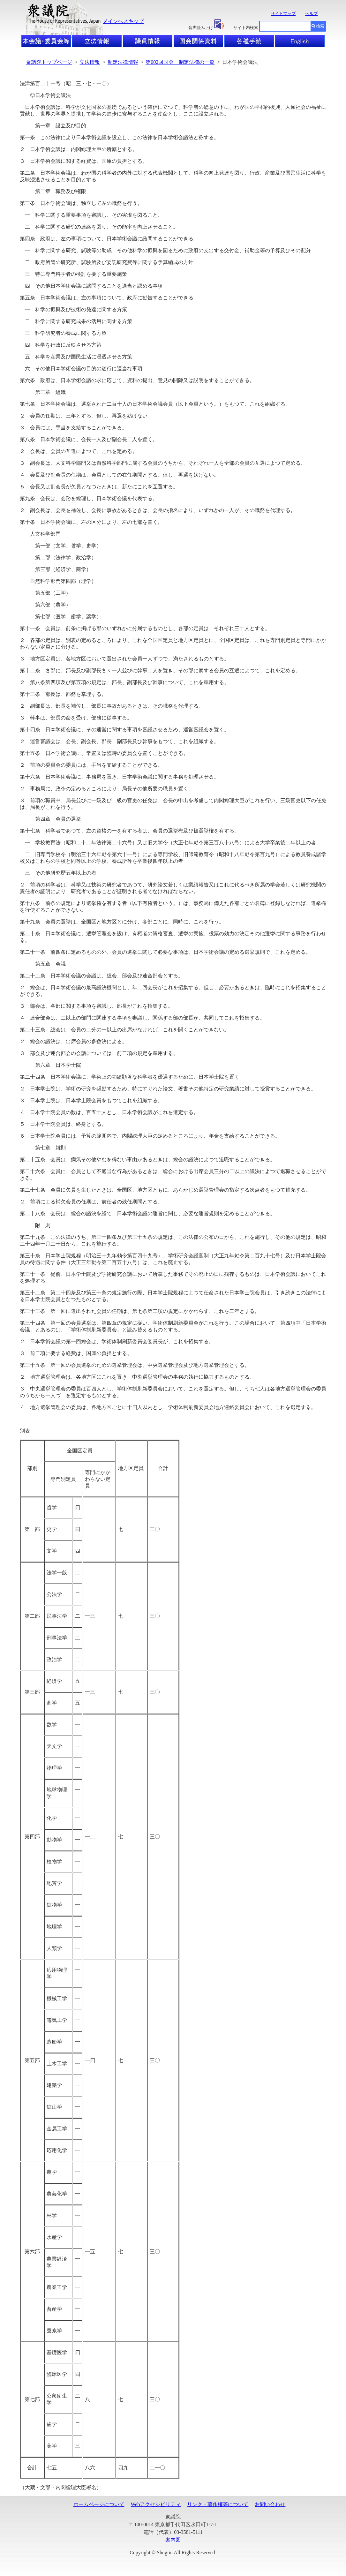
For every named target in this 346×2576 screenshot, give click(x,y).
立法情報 (89, 62)
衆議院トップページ (49, 62)
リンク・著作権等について (217, 2504)
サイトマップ (283, 13)
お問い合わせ (270, 2504)
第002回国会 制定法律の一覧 (180, 62)
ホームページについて (98, 2504)
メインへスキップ (123, 21)
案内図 (173, 2539)
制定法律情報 (123, 62)
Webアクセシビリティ (156, 2504)
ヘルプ (311, 13)
